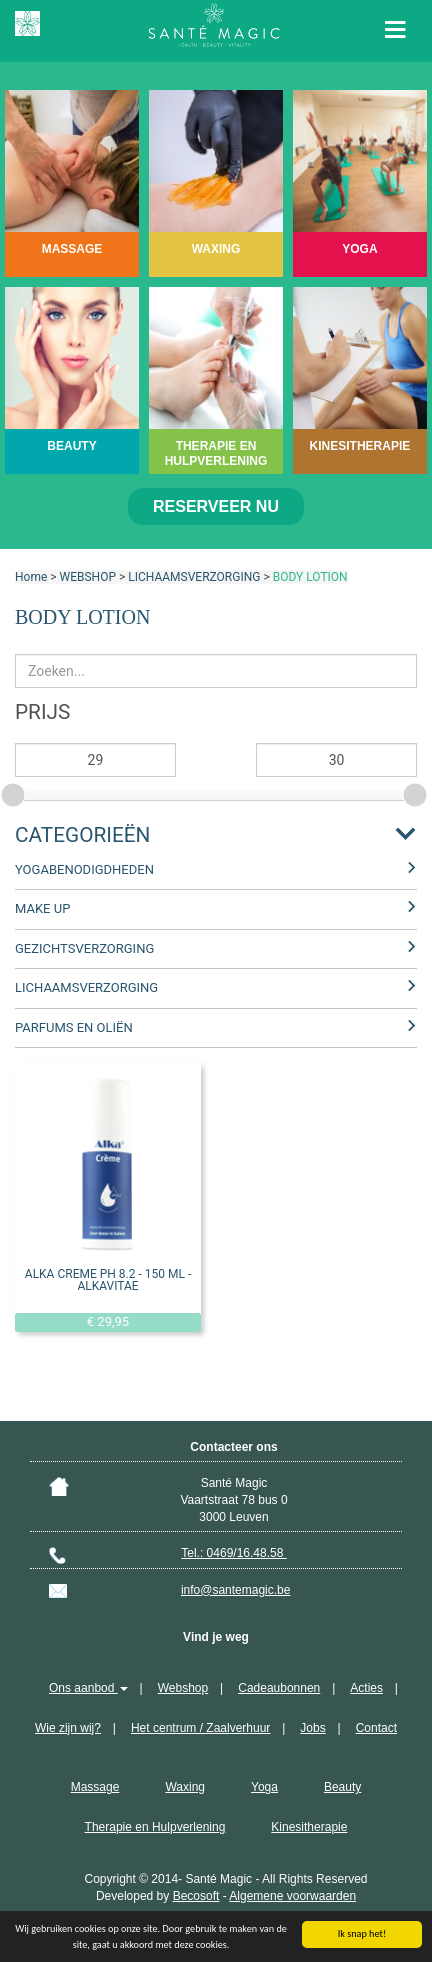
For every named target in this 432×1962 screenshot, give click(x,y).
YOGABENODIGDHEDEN (84, 869)
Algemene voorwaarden (292, 1896)
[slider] (15, 792)
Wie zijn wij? (68, 1728)
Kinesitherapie (309, 1827)
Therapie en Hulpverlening (155, 1827)
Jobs (312, 1728)
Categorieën (82, 835)
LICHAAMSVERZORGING (194, 577)
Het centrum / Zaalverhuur (200, 1728)
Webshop (183, 1688)
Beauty (342, 1787)
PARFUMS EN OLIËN (74, 1027)
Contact (376, 1728)
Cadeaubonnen (279, 1688)
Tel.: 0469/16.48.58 (233, 1553)
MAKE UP (42, 908)
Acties (366, 1688)
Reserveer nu (216, 506)
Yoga (264, 1787)
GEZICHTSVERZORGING (84, 948)
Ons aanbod (88, 1688)
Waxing (185, 1787)
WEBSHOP (88, 577)
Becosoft (196, 1896)
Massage (95, 1787)
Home (31, 577)
